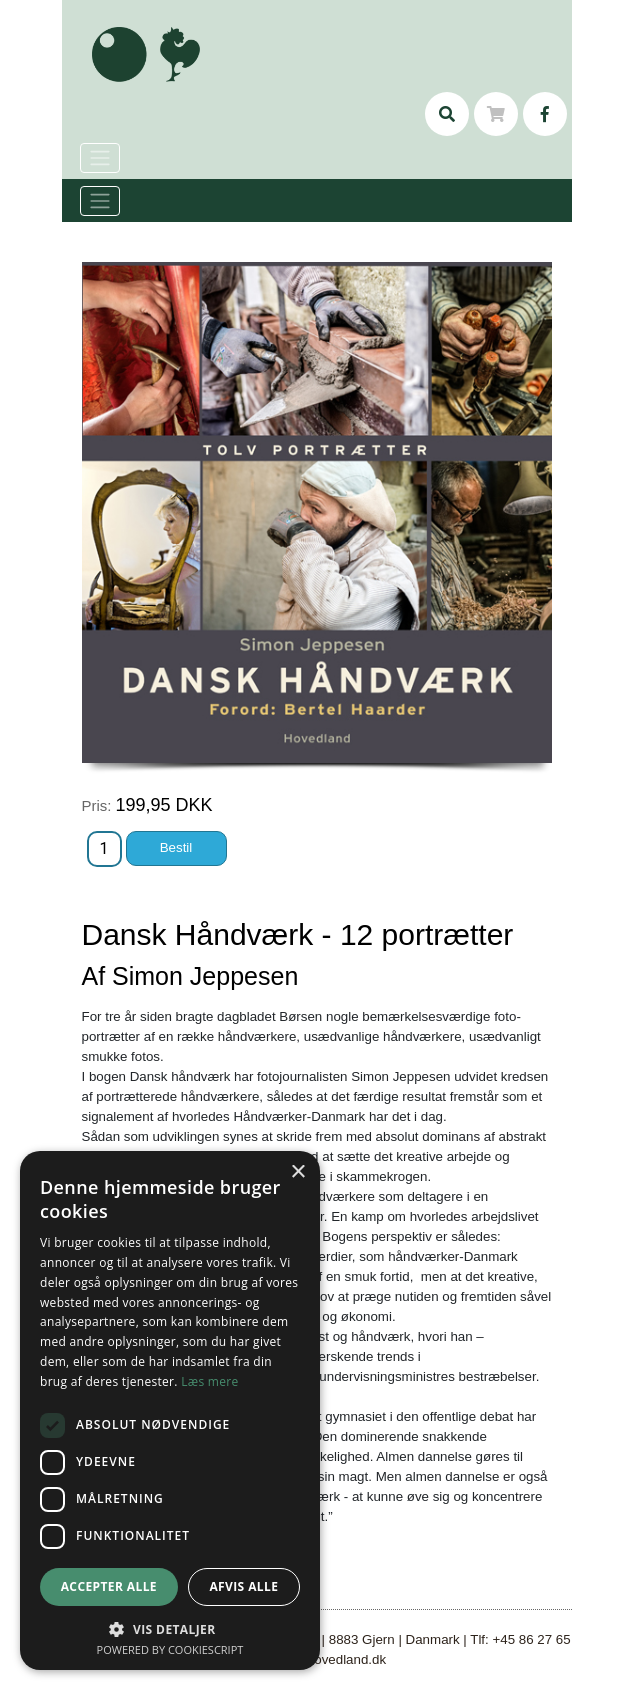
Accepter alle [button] (109, 1586)
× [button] (297, 1172)
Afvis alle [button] (243, 1586)
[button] (170, 1629)
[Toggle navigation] (100, 201)
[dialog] (170, 1410)
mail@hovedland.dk (327, 1659)
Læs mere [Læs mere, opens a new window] (209, 1381)
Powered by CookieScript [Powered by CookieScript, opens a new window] (170, 1649)
